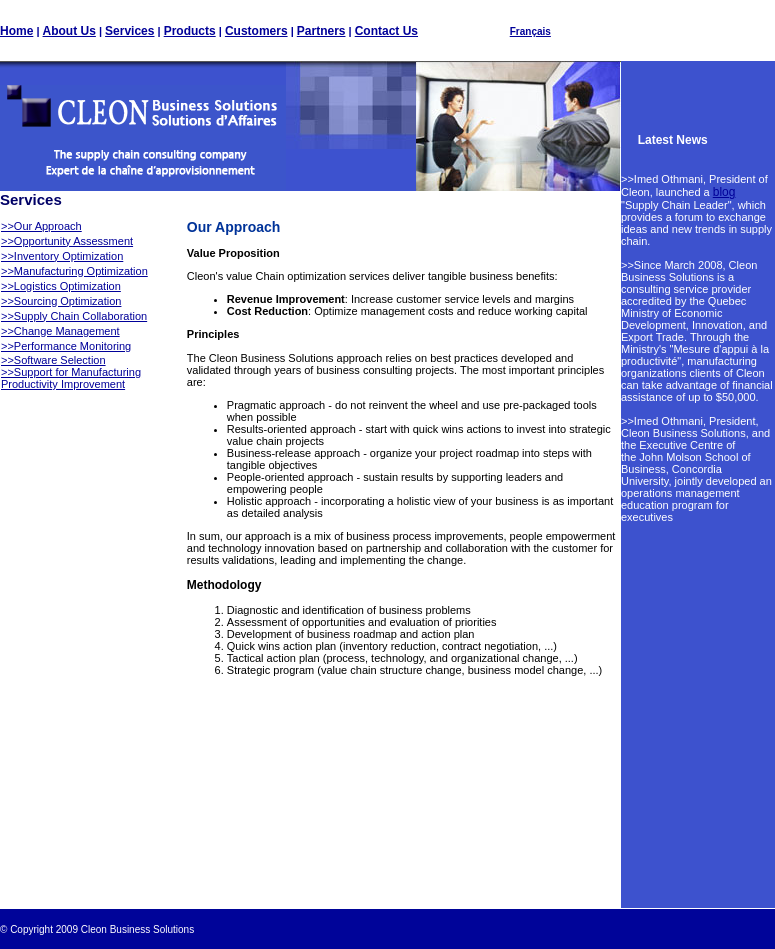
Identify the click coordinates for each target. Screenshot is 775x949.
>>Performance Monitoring (66, 346)
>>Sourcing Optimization (61, 301)
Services (129, 31)
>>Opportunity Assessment (67, 241)
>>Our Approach (41, 226)
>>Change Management (60, 331)
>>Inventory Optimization (62, 256)
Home (16, 31)
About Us (69, 31)
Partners (321, 31)
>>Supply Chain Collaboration (74, 316)
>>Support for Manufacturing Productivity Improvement (71, 378)
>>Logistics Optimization (61, 286)
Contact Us (386, 31)
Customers (256, 31)
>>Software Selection (53, 360)
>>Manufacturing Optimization (74, 271)
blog (724, 192)
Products (190, 31)
